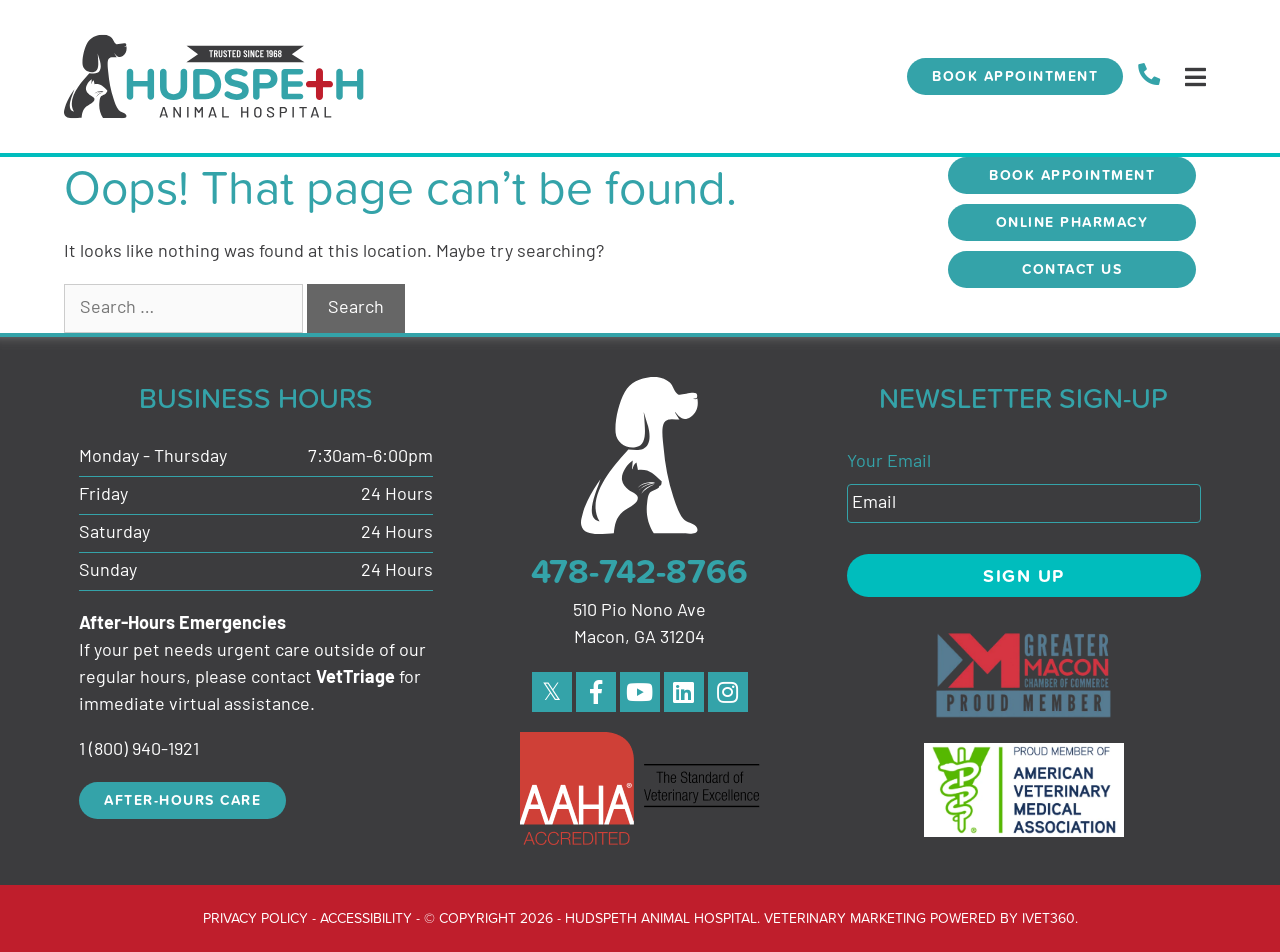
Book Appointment (1015, 76)
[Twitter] (552, 692)
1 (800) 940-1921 (139, 750)
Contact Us (1072, 269)
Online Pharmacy (1072, 222)
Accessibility (366, 917)
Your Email (889, 462)
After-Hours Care (182, 800)
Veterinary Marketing (845, 917)
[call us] (1149, 76)
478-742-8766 (639, 571)
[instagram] (728, 692)
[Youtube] (640, 692)
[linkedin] (684, 692)
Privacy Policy (255, 917)
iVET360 (1048, 917)
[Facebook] (596, 692)
